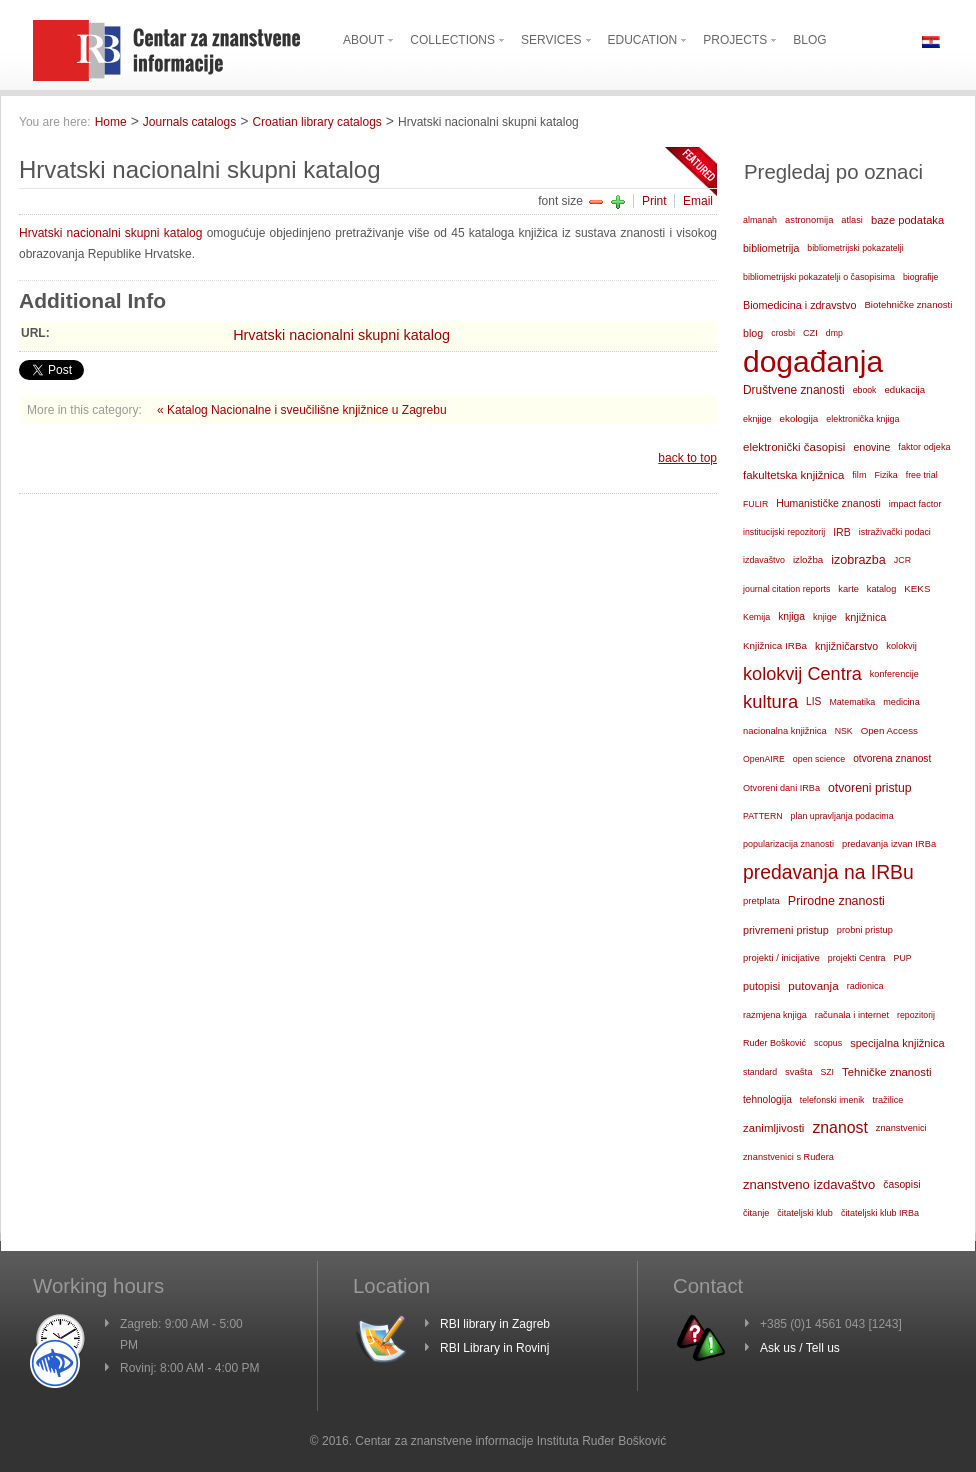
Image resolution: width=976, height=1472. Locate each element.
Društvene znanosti (794, 390)
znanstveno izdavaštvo (809, 1184)
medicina (901, 702)
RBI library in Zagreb (495, 1324)
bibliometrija (771, 248)
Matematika (852, 702)
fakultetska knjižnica (793, 475)
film (859, 475)
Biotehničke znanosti (908, 304)
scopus (828, 1043)
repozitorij (916, 1015)
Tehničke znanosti (887, 1072)
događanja (813, 362)
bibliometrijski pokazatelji (855, 248)
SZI (827, 1072)
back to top (687, 458)
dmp (834, 333)
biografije (921, 277)
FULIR (755, 504)
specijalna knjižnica (897, 1043)
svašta (798, 1071)
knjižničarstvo (846, 646)
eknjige (757, 419)
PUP (903, 958)
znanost (839, 1127)
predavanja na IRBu (828, 872)
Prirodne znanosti (836, 901)
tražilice (887, 1100)
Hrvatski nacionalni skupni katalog (110, 233)
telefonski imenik (832, 1100)
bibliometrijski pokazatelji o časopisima (819, 277)
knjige (825, 617)
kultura (770, 701)
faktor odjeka (924, 447)
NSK (844, 731)
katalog (881, 589)
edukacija (905, 389)
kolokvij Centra (802, 674)
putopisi (761, 986)
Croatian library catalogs (316, 122)
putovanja (813, 985)
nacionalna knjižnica (785, 731)
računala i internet (852, 1015)
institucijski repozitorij (784, 532)
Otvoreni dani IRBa (781, 788)
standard (760, 1072)
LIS (813, 701)
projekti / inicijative (781, 957)
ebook (865, 390)
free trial (922, 475)
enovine (871, 447)
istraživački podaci (895, 532)
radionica (865, 986)
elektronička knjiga (862, 419)
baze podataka (907, 220)
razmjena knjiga (775, 1015)
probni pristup (865, 930)
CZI (810, 333)
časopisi (901, 1184)
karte (848, 589)
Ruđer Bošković (774, 1043)
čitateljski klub (805, 1213)
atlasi (852, 220)
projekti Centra (857, 958)
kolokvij (901, 646)
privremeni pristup (786, 930)
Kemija (756, 617)
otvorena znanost (892, 758)
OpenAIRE (764, 759)
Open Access (889, 730)
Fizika (885, 475)
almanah (760, 220)
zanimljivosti (773, 1128)
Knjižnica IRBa (775, 645)
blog (753, 333)
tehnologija (767, 1099)
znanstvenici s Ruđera (788, 1157)
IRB (842, 532)
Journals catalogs (189, 122)
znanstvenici (901, 1128)
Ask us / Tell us (800, 1348)
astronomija (809, 220)
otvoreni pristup (870, 788)
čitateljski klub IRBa (880, 1213)
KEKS (917, 588)
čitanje (756, 1213)
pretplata (761, 900)
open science (819, 759)
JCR (902, 560)
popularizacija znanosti (788, 844)
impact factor (915, 504)
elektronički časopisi (794, 447)
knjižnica (865, 617)
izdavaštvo (764, 560)
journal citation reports (786, 589)
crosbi (783, 333)
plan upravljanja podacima (842, 816)
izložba (808, 559)
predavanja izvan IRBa (889, 844)
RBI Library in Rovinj (494, 1348)
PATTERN (763, 816)
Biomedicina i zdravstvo (799, 305)
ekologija (799, 418)
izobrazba (858, 560)
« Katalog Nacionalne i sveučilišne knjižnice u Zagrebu (302, 410)
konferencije (894, 674)
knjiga (791, 616)
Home (111, 122)
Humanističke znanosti (828, 503)
